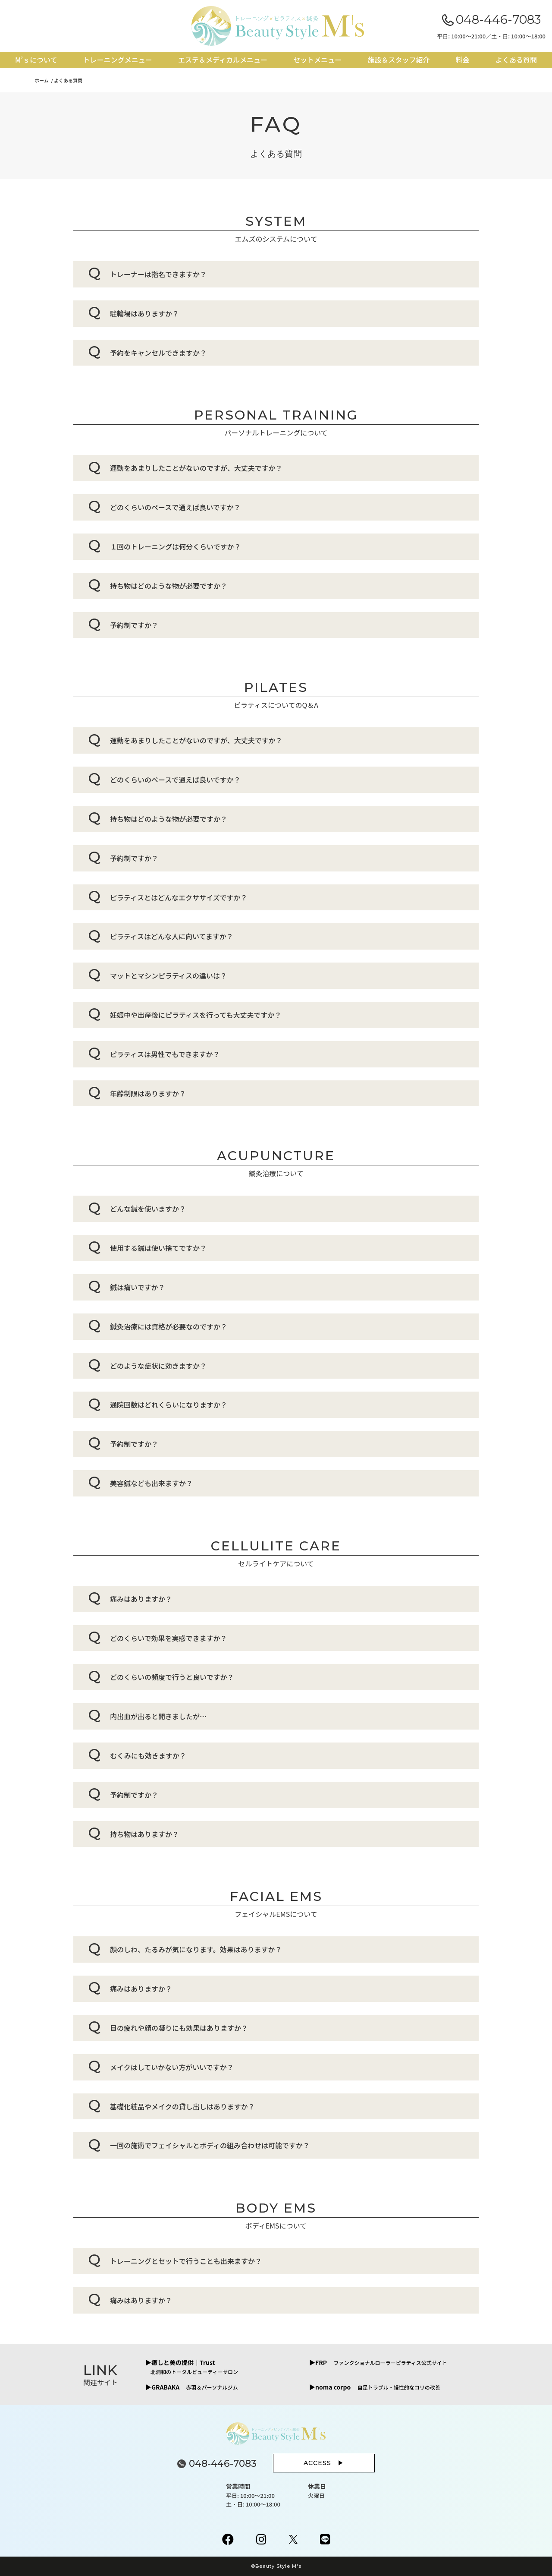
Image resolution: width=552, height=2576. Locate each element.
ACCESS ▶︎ (324, 2463)
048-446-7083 (498, 19)
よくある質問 (516, 59)
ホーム (41, 80)
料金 (463, 59)
